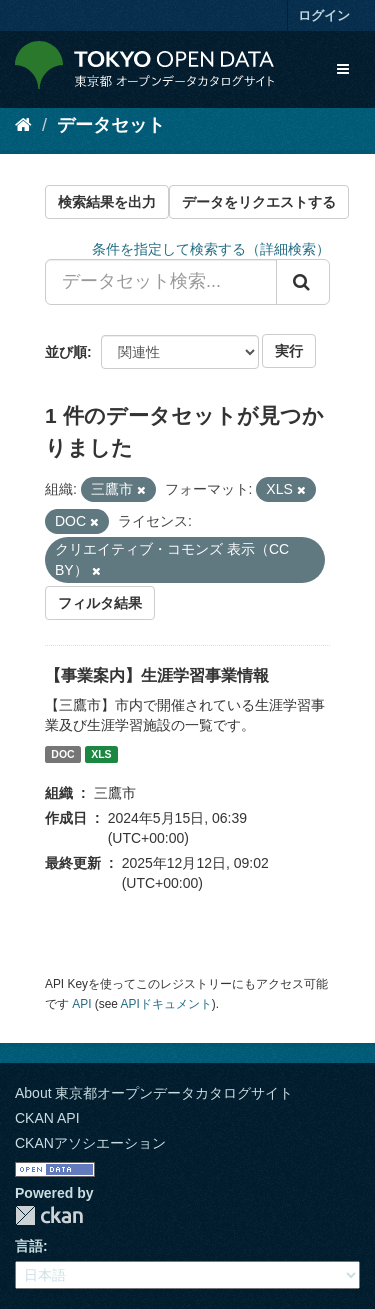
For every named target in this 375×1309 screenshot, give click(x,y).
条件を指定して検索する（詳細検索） (211, 249)
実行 (289, 351)
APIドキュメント (166, 1004)
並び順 (66, 352)
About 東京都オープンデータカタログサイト (154, 1093)
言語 (29, 1246)
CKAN (49, 1215)
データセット (111, 125)
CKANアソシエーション (90, 1143)
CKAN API (47, 1118)
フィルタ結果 (100, 603)
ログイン (324, 15)
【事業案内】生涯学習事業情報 (157, 675)
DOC (62, 754)
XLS (101, 754)
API (81, 1004)
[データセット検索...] (161, 282)
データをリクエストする (259, 202)
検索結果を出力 (107, 202)
